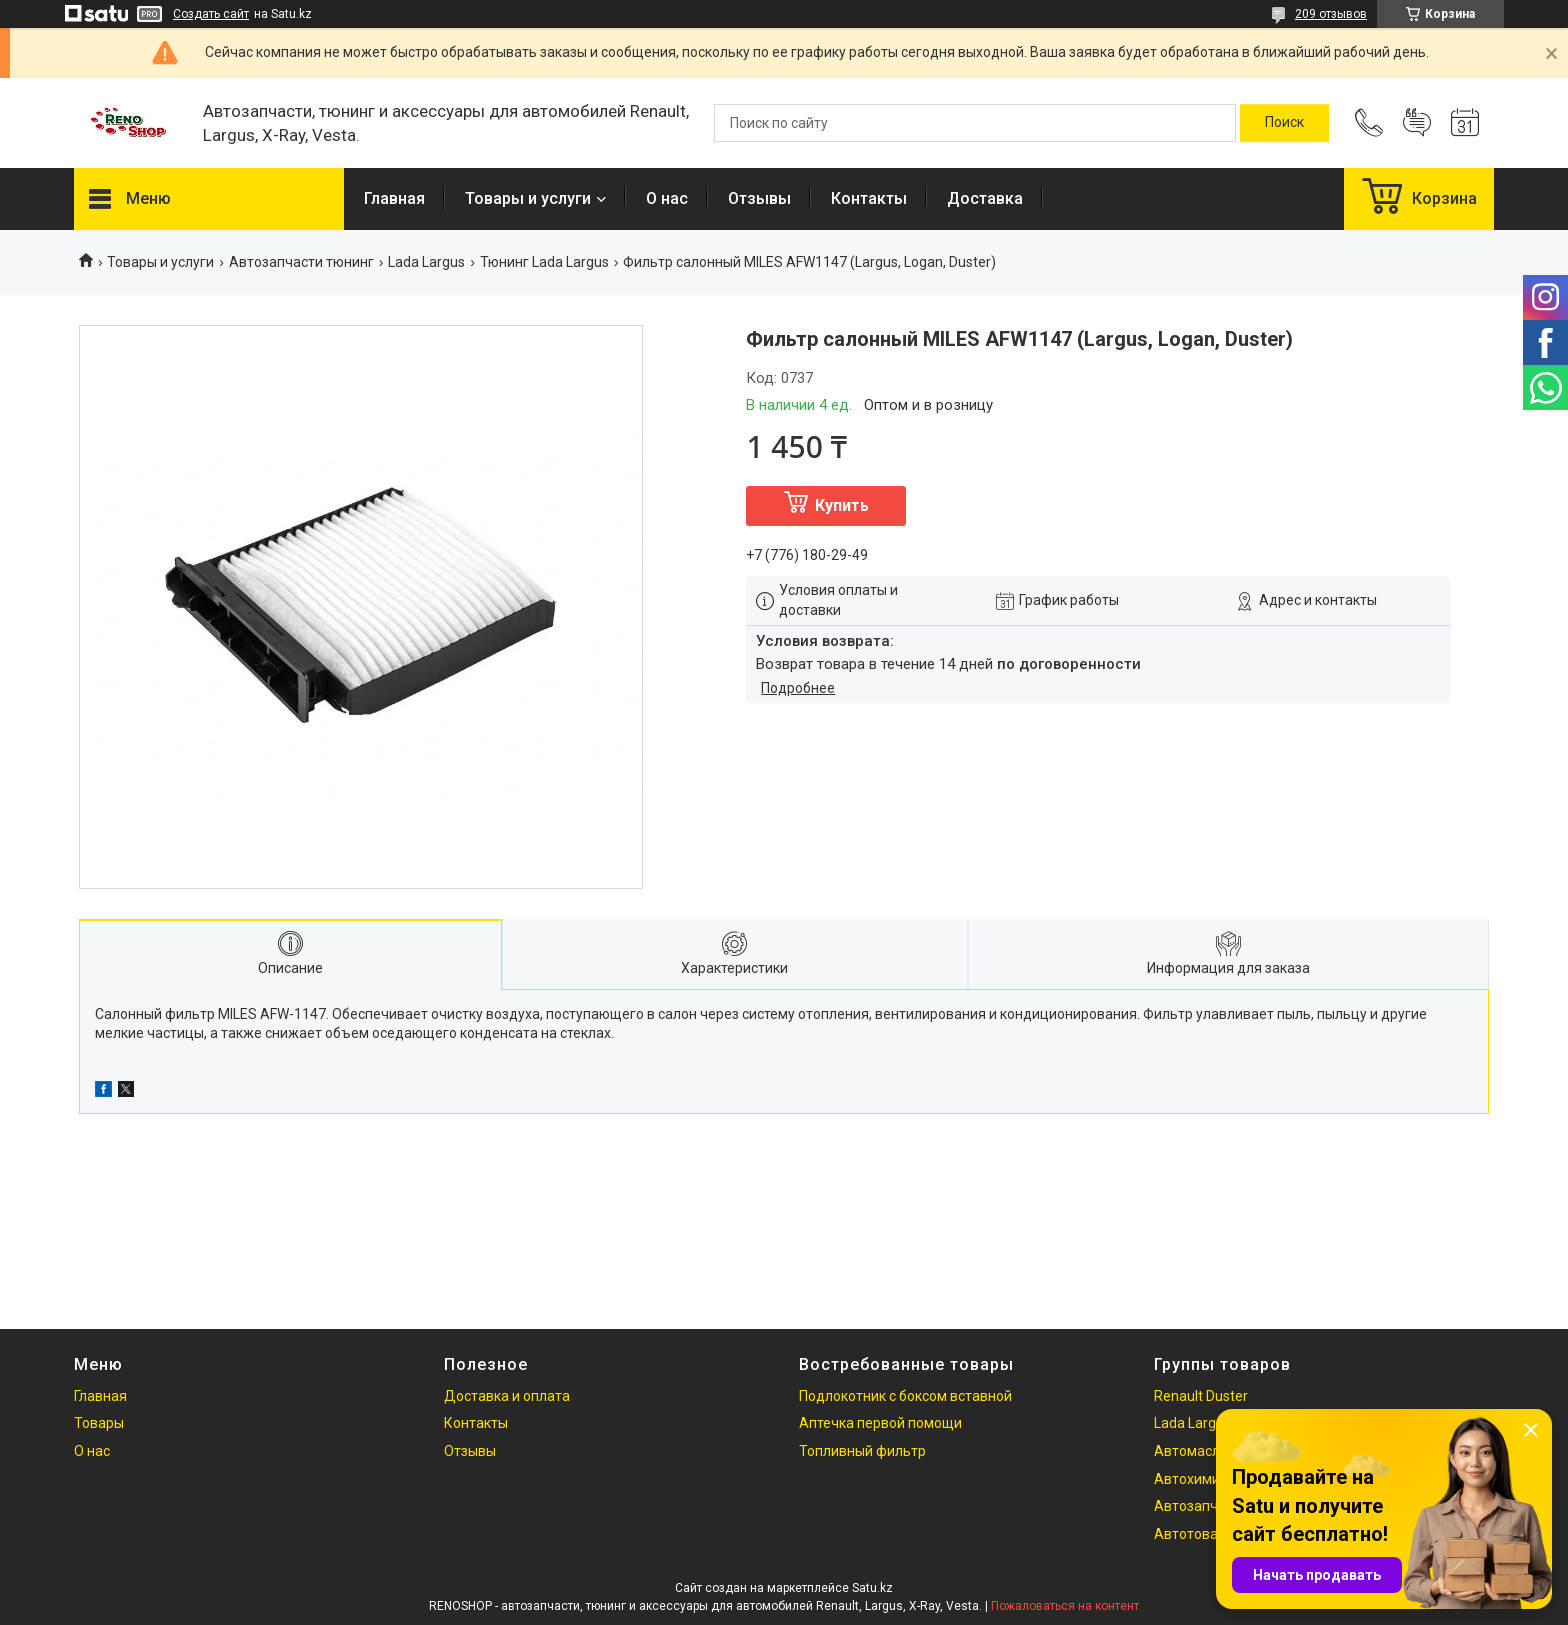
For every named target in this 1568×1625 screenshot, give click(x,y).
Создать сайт (211, 14)
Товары (99, 1423)
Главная (394, 198)
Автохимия (1191, 1479)
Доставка (985, 198)
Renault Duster (1201, 1396)
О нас (667, 198)
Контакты (869, 198)
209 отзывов (1331, 14)
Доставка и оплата (507, 1396)
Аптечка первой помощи (880, 1423)
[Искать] (1284, 123)
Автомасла (1191, 1451)
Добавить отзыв (1417, 123)
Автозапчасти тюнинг (301, 262)
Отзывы (759, 198)
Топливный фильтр (862, 1451)
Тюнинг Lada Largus (544, 262)
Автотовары (1195, 1534)
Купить (842, 505)
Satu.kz (872, 1588)
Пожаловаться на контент (1065, 1606)
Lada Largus (426, 262)
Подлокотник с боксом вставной (905, 1396)
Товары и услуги (528, 198)
